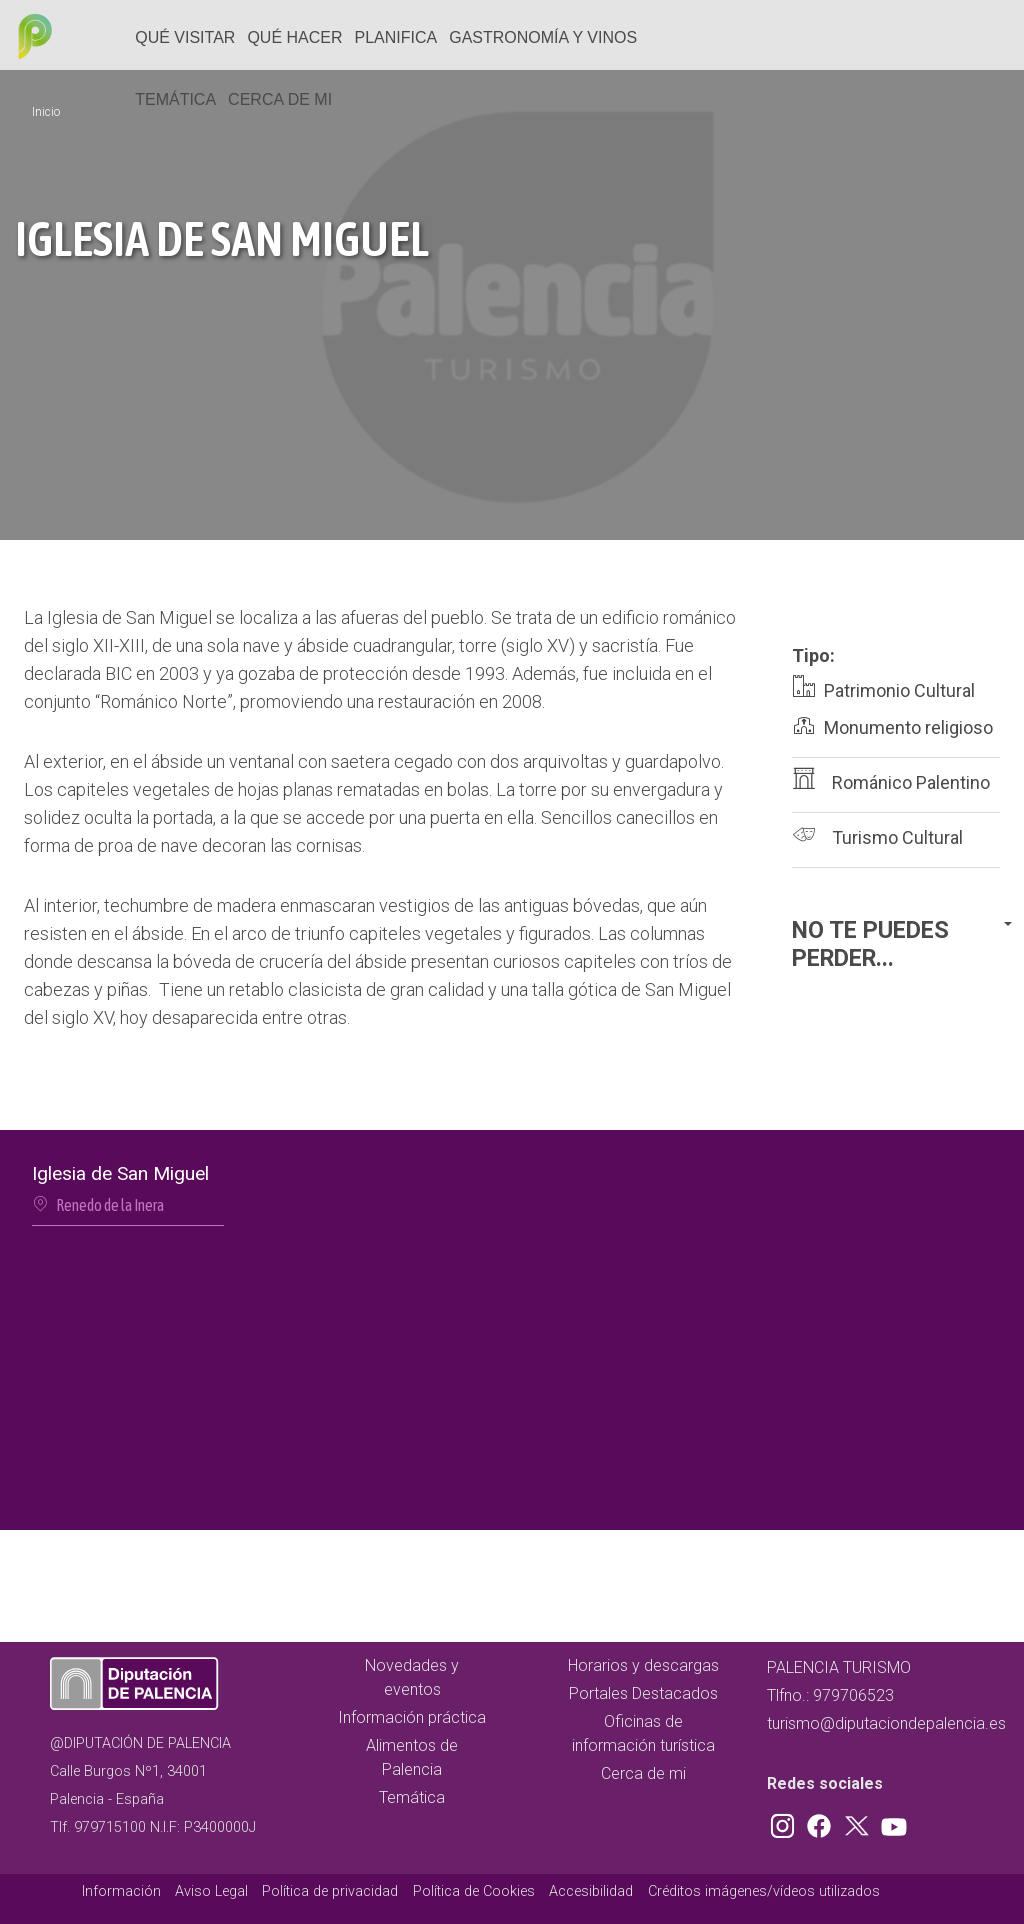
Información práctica (412, 1717)
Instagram (786, 1822)
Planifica (396, 37)
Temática (175, 99)
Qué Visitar (185, 37)
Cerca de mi (280, 99)
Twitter (859, 1822)
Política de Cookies (474, 1891)
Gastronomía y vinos (543, 37)
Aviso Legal (211, 1891)
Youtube (891, 1822)
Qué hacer (294, 37)
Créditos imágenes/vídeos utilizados (764, 1891)
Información (121, 1891)
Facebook (824, 1822)
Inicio (46, 112)
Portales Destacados (643, 1693)
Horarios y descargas (643, 1665)
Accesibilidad (591, 1891)
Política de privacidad (330, 1891)
